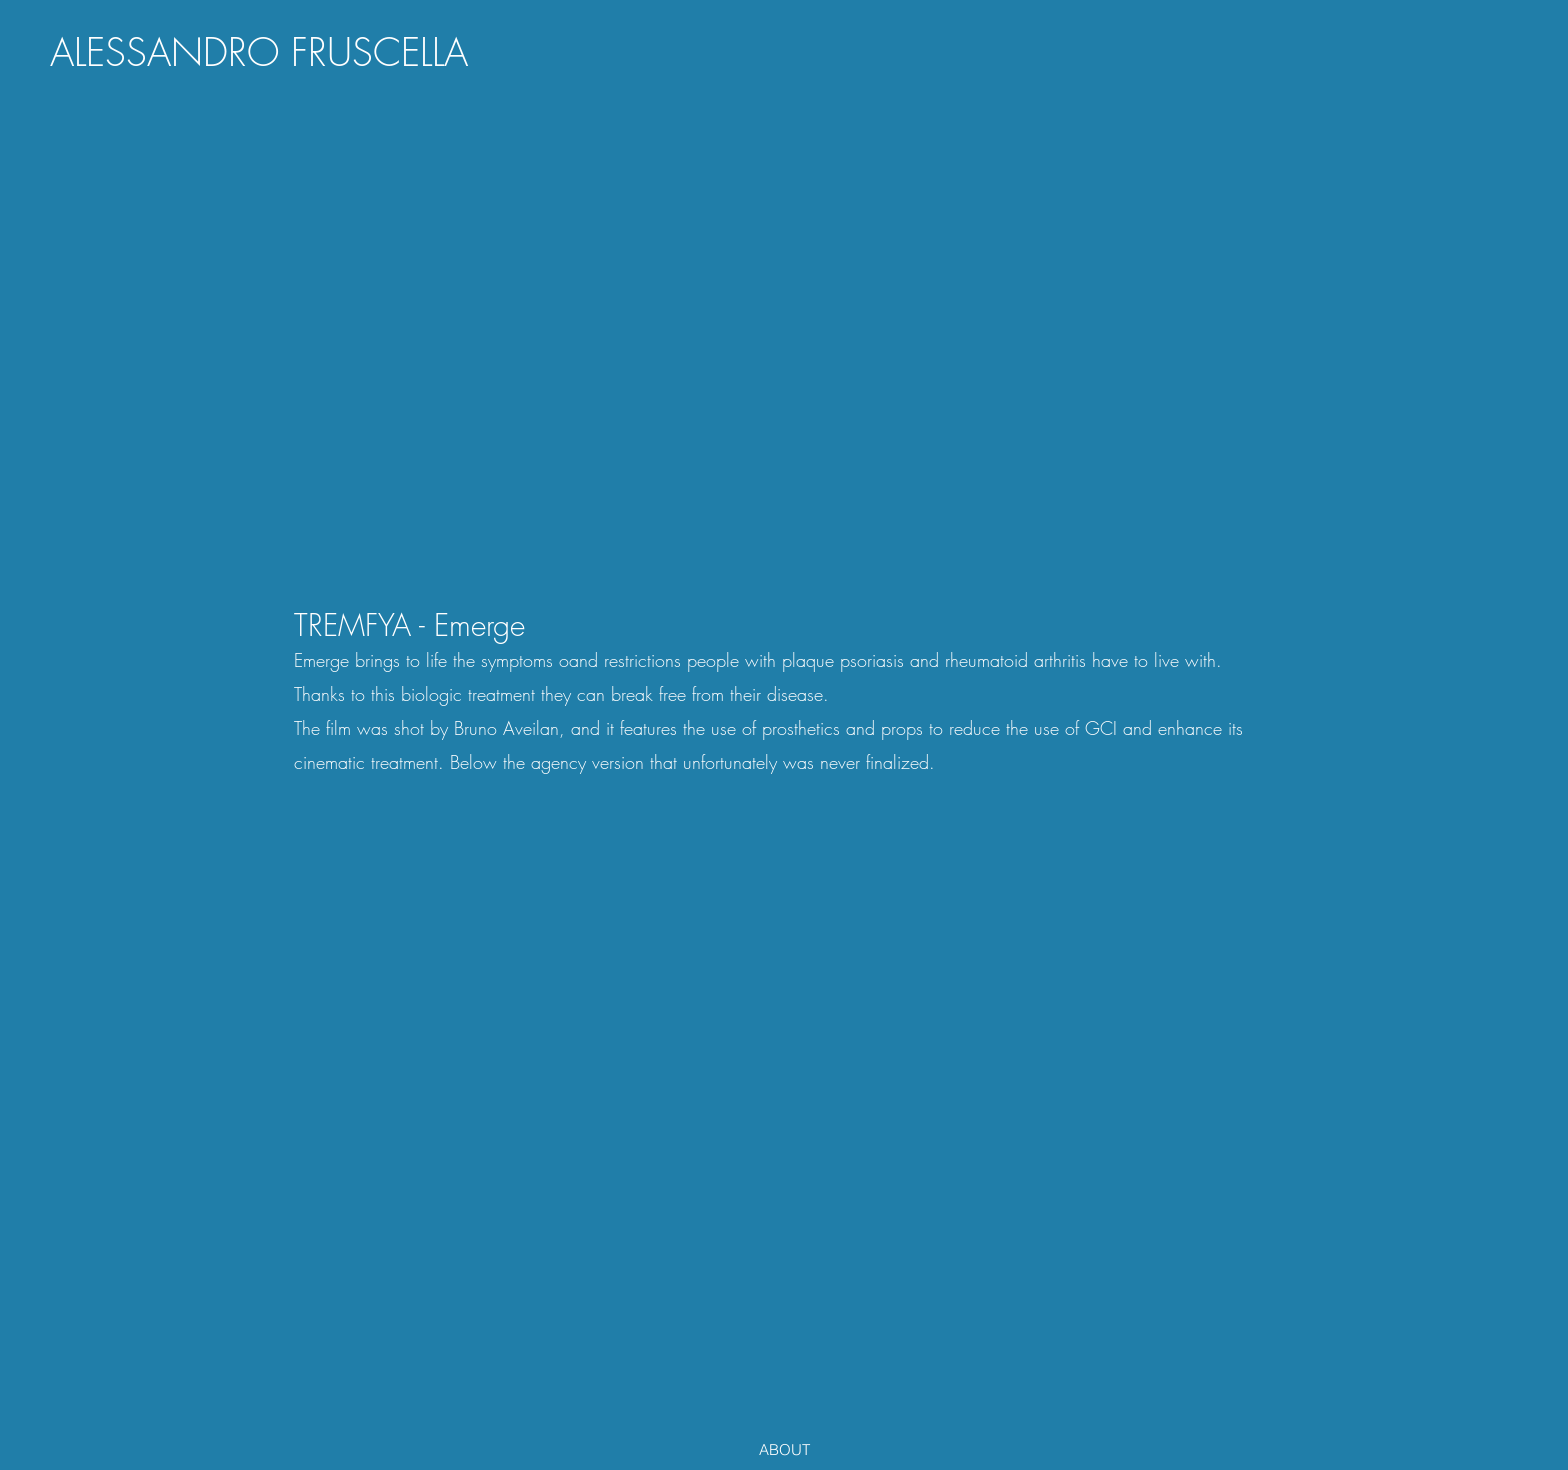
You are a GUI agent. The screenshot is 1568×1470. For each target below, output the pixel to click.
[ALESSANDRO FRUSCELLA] (259, 53)
